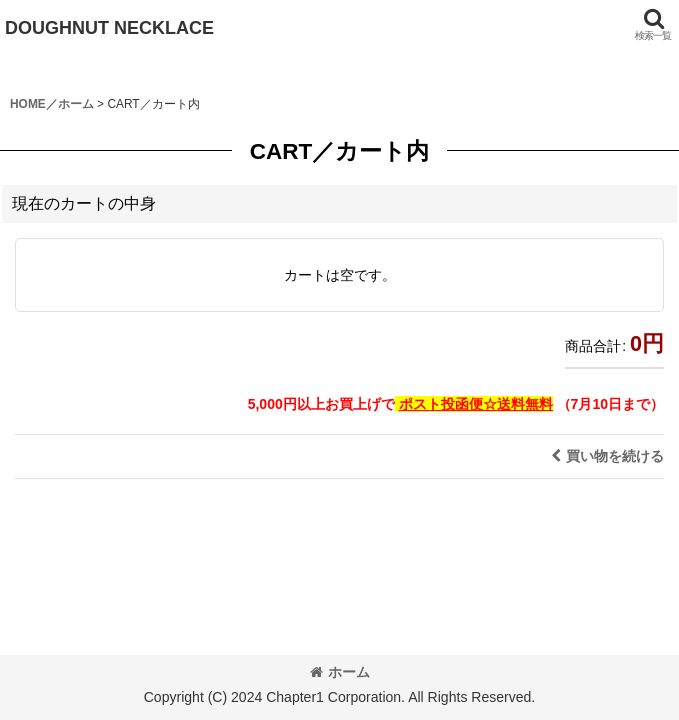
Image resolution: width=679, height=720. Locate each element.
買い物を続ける (607, 456)
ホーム (340, 672)
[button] (653, 24)
